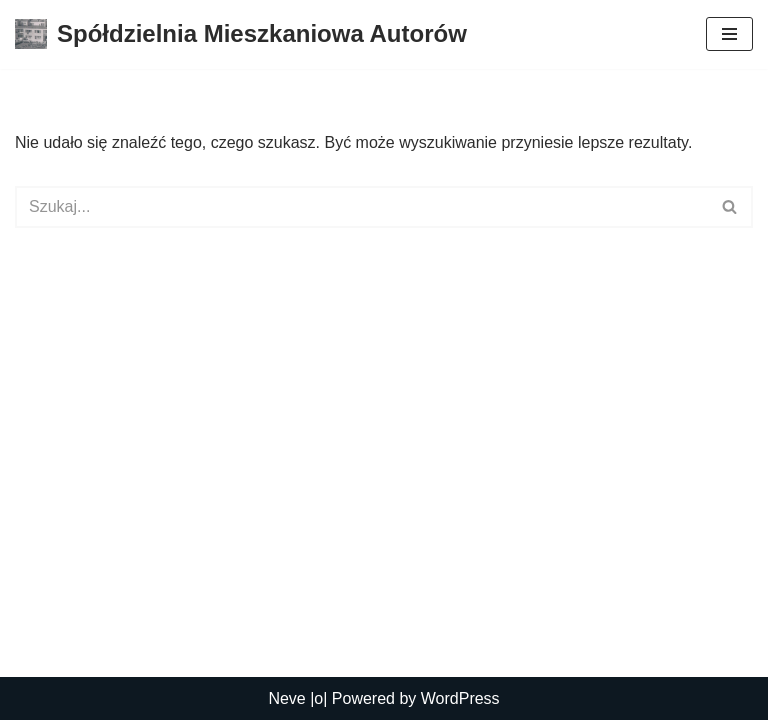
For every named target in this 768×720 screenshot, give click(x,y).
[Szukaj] (361, 207)
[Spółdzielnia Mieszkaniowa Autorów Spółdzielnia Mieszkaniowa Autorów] (241, 34)
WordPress (460, 698)
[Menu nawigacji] (729, 34)
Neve (286, 698)
